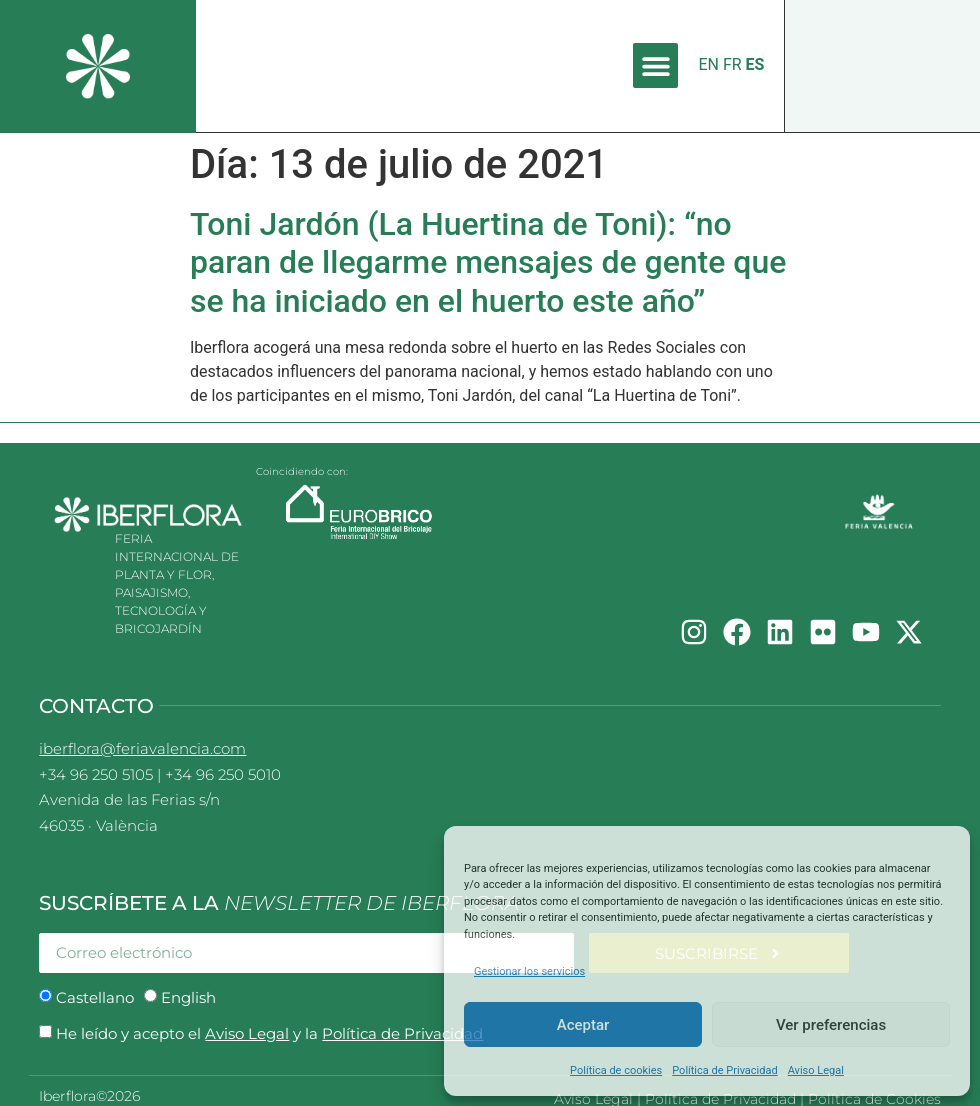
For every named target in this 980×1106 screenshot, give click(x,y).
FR (732, 64)
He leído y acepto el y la (269, 1033)
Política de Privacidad (724, 1070)
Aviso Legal (816, 1070)
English (188, 997)
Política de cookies (616, 1070)
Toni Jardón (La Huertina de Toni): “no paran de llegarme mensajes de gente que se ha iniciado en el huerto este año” (488, 262)
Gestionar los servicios (529, 971)
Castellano (95, 997)
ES (755, 64)
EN (708, 64)
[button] (655, 65)
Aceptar (583, 1025)
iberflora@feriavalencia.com (142, 748)
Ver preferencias (831, 1025)
